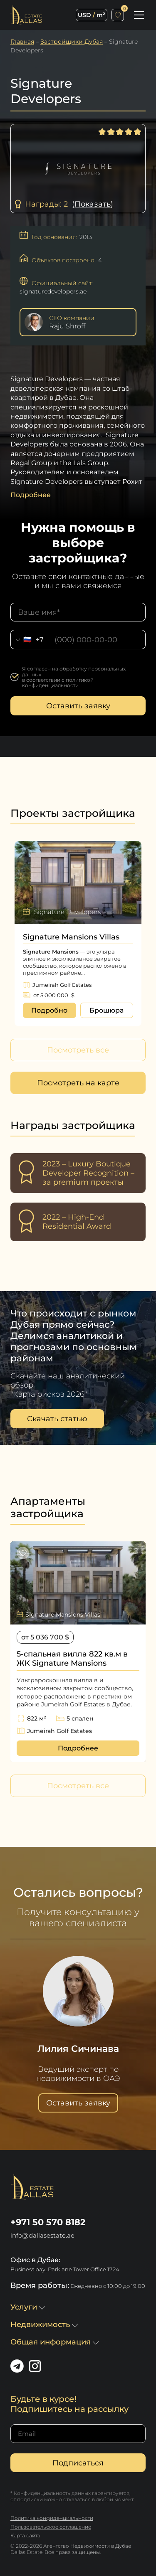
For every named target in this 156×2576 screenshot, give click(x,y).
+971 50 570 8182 (47, 2222)
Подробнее (78, 1748)
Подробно (49, 1010)
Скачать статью (57, 1418)
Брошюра (106, 1010)
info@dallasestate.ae (42, 2235)
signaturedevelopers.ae (53, 291)
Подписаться (78, 2463)
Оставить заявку (78, 705)
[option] (78, 933)
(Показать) (92, 204)
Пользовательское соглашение (50, 2527)
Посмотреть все (78, 1050)
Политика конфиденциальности (51, 2518)
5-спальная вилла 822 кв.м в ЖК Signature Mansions (72, 1658)
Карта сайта (25, 2535)
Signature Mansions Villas (71, 937)
